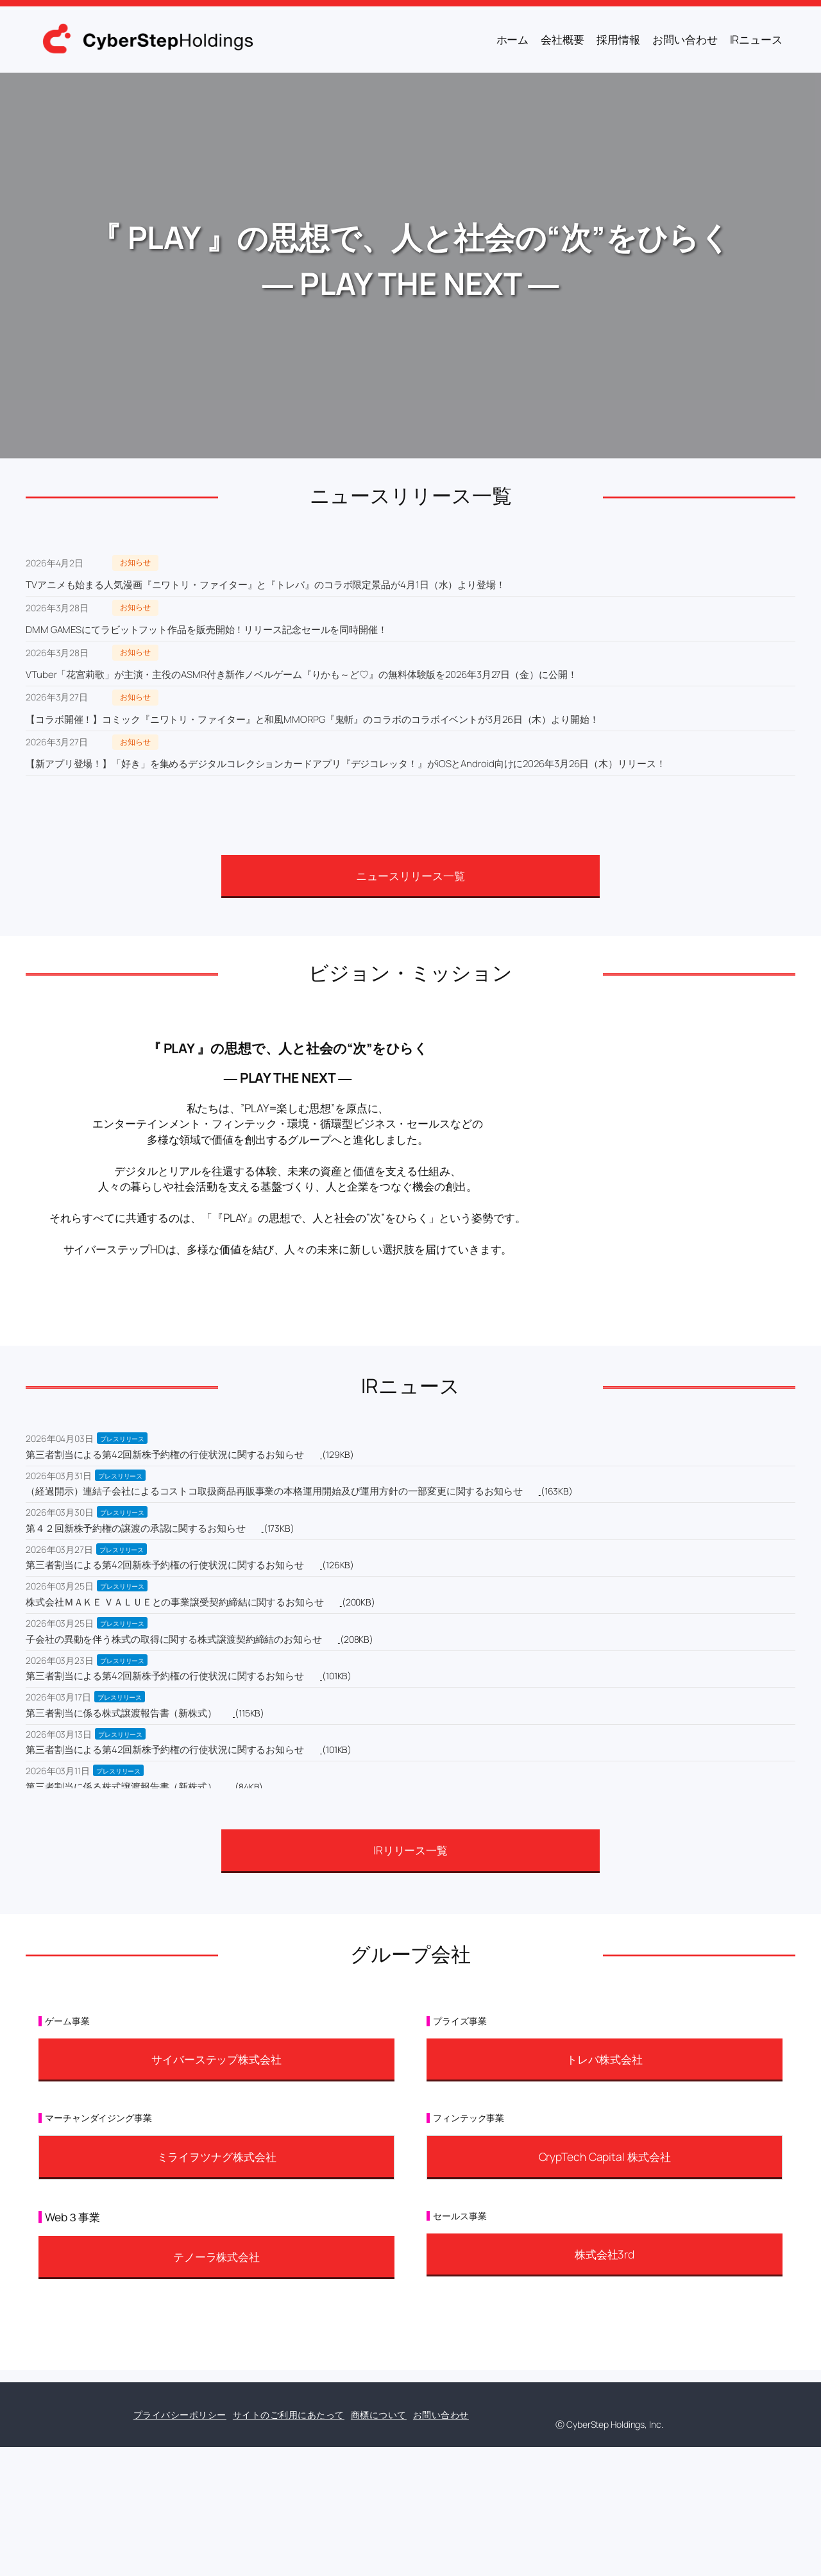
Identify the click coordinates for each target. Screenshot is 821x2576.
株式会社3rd (604, 2254)
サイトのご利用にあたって (288, 2415)
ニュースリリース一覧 (410, 875)
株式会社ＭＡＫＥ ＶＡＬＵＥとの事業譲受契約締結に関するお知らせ (175, 1602)
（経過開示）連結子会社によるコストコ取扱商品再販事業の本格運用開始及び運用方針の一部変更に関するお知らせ (274, 1491)
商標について (379, 2415)
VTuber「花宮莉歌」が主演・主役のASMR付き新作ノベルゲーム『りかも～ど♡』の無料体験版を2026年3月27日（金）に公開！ (301, 674)
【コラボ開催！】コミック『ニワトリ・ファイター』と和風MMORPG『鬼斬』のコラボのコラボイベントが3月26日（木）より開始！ (312, 719)
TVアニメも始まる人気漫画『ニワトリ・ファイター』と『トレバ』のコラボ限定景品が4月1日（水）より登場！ (265, 584)
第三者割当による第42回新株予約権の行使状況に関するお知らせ (165, 1454)
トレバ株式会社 (604, 2059)
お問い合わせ (441, 2415)
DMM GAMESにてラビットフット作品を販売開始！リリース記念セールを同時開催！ (206, 629)
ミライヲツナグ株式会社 (216, 2156)
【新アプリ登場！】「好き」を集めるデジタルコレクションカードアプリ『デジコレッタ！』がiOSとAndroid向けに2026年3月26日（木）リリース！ (346, 763)
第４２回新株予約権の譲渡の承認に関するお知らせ (136, 1528)
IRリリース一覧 (410, 1850)
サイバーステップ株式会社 (216, 2059)
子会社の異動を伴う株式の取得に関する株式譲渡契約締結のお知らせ (174, 1639)
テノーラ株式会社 (216, 2256)
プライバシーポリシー (179, 2415)
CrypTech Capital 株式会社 (605, 2156)
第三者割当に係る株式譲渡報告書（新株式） (121, 1713)
